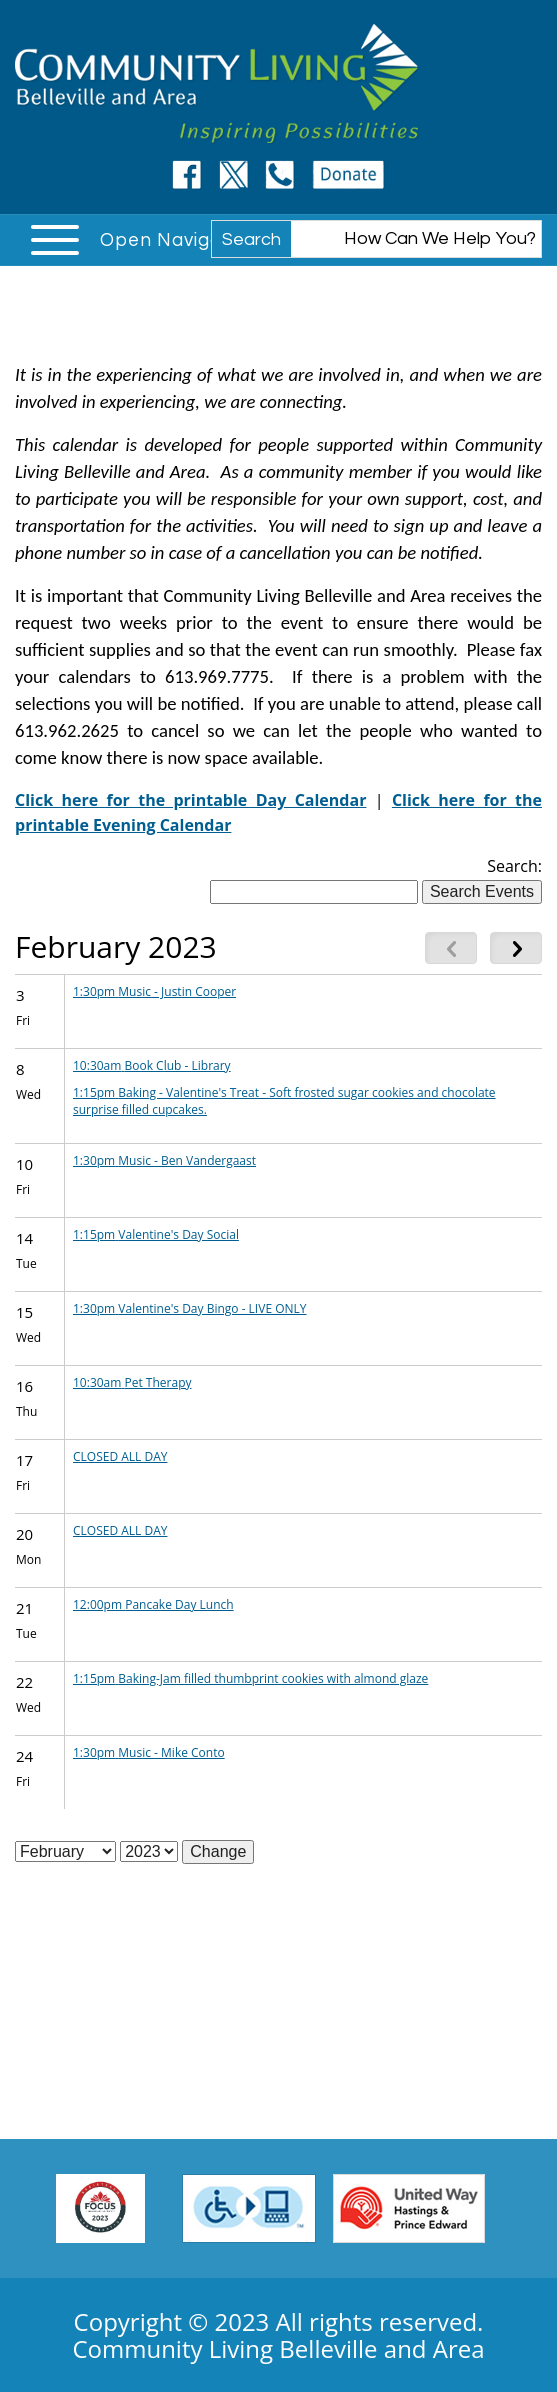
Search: (514, 866)
